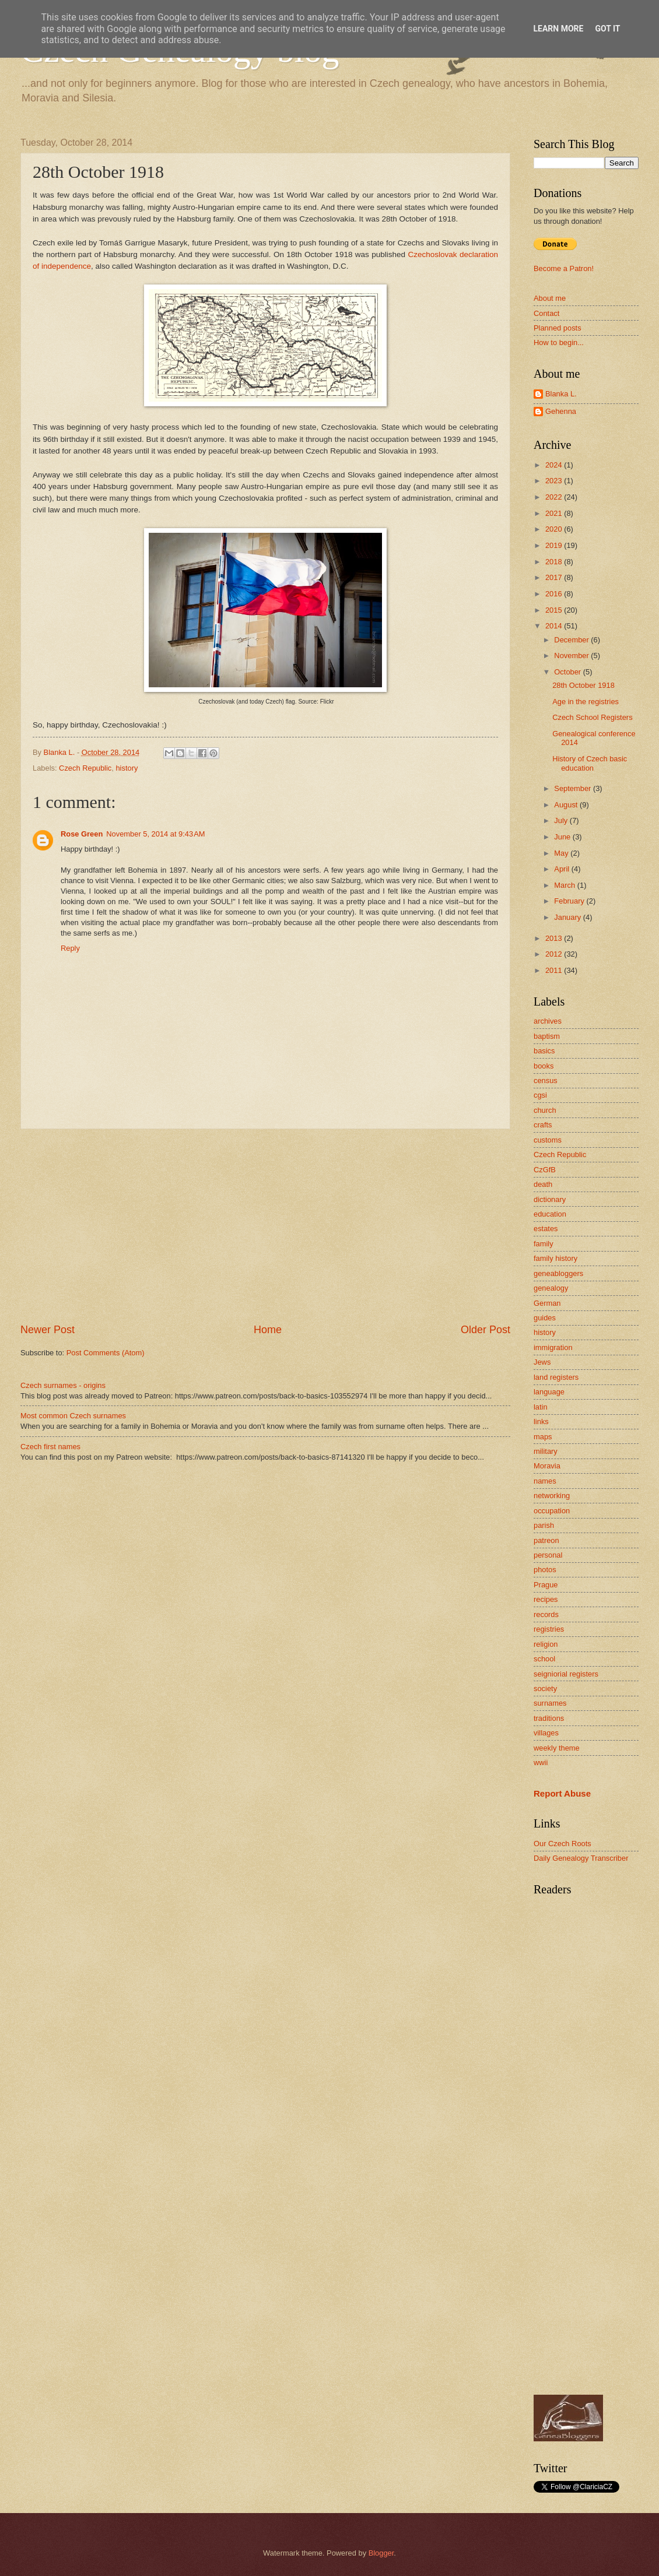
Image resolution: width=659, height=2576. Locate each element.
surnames (550, 1703)
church (545, 1110)
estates (546, 1228)
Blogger (381, 2553)
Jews (542, 1362)
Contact (546, 313)
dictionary (550, 1199)
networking (552, 1495)
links (541, 1421)
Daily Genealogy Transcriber (581, 1858)
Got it (607, 28)
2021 (554, 513)
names (545, 1481)
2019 (554, 545)
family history (555, 1258)
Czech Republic (85, 768)
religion (546, 1644)
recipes (546, 1599)
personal (548, 1555)
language (549, 1391)
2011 (554, 970)
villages (546, 1732)
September (573, 788)
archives (548, 1021)
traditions (549, 1718)
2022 (554, 497)
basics (544, 1050)
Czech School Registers (592, 717)
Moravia (547, 1465)
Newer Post (47, 1330)
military (546, 1451)
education (550, 1214)
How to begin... (559, 342)
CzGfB (545, 1169)
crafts (543, 1124)
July (561, 820)
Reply (70, 948)
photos (545, 1569)
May (562, 853)
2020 (554, 529)
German (547, 1303)
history (126, 768)
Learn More (558, 28)
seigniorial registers (566, 1674)
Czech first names (50, 1446)
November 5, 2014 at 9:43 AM (155, 834)
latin (541, 1407)
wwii (541, 1762)
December (572, 639)
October (568, 671)
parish (544, 1525)
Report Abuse (562, 1793)
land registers (556, 1377)
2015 (554, 610)
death (543, 1184)
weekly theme (557, 1748)
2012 (554, 954)
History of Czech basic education (589, 763)
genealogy (551, 1288)
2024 (554, 465)
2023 (554, 480)
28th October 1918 (583, 685)
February (570, 901)
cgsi (540, 1095)
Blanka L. (561, 393)
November (572, 655)
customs (548, 1140)
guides (545, 1317)
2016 (554, 593)
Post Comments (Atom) (105, 1352)
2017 (554, 577)
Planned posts (557, 328)
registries (549, 1629)
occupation (552, 1510)
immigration (553, 1347)
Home (268, 1330)
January (568, 917)
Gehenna (560, 411)
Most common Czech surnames (73, 1415)
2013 (554, 938)
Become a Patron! (564, 268)
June (563, 836)
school (544, 1658)
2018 (554, 561)
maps (543, 1436)
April (562, 868)
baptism (547, 1036)
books (543, 1066)
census (546, 1080)
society (545, 1688)
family (543, 1243)
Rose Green (82, 834)
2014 (554, 625)
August (567, 804)
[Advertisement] (265, 1226)
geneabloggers (558, 1273)
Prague (546, 1584)
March (565, 885)
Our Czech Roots (562, 1843)
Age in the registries (585, 701)
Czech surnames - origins (63, 1385)
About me (550, 298)
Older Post (485, 1330)
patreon (546, 1540)
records (546, 1614)
